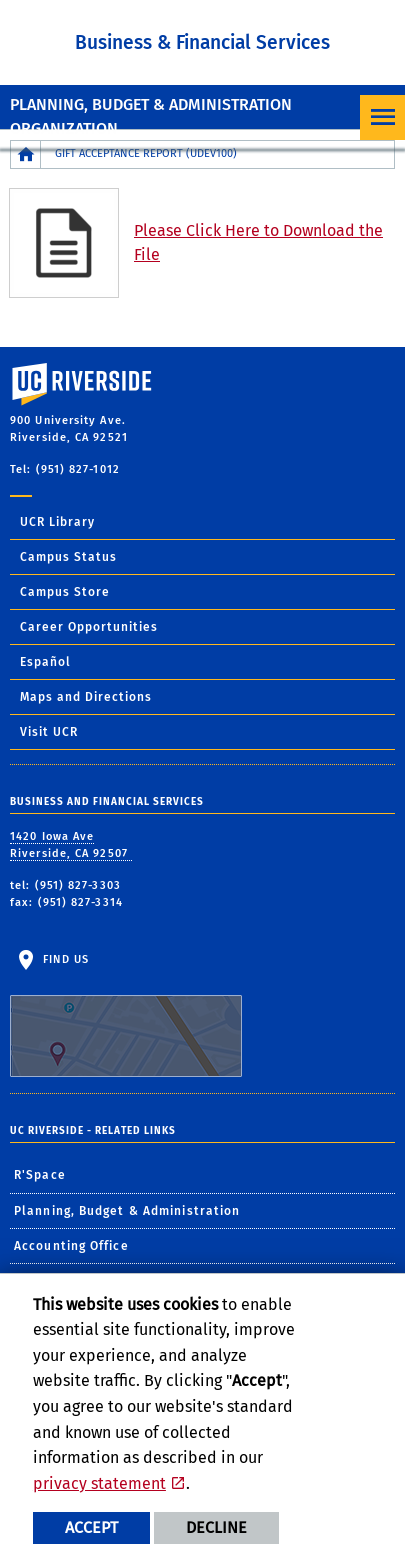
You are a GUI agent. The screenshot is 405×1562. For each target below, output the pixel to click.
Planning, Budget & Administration (127, 1211)
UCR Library (57, 522)
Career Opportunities (89, 627)
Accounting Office (71, 1246)
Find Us (126, 1015)
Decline (216, 1527)
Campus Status (68, 557)
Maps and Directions (86, 697)
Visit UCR (49, 732)
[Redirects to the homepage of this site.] (26, 154)
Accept (91, 1527)
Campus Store (65, 592)
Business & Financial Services (202, 42)
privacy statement (99, 1483)
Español (45, 662)
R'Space (40, 1175)
